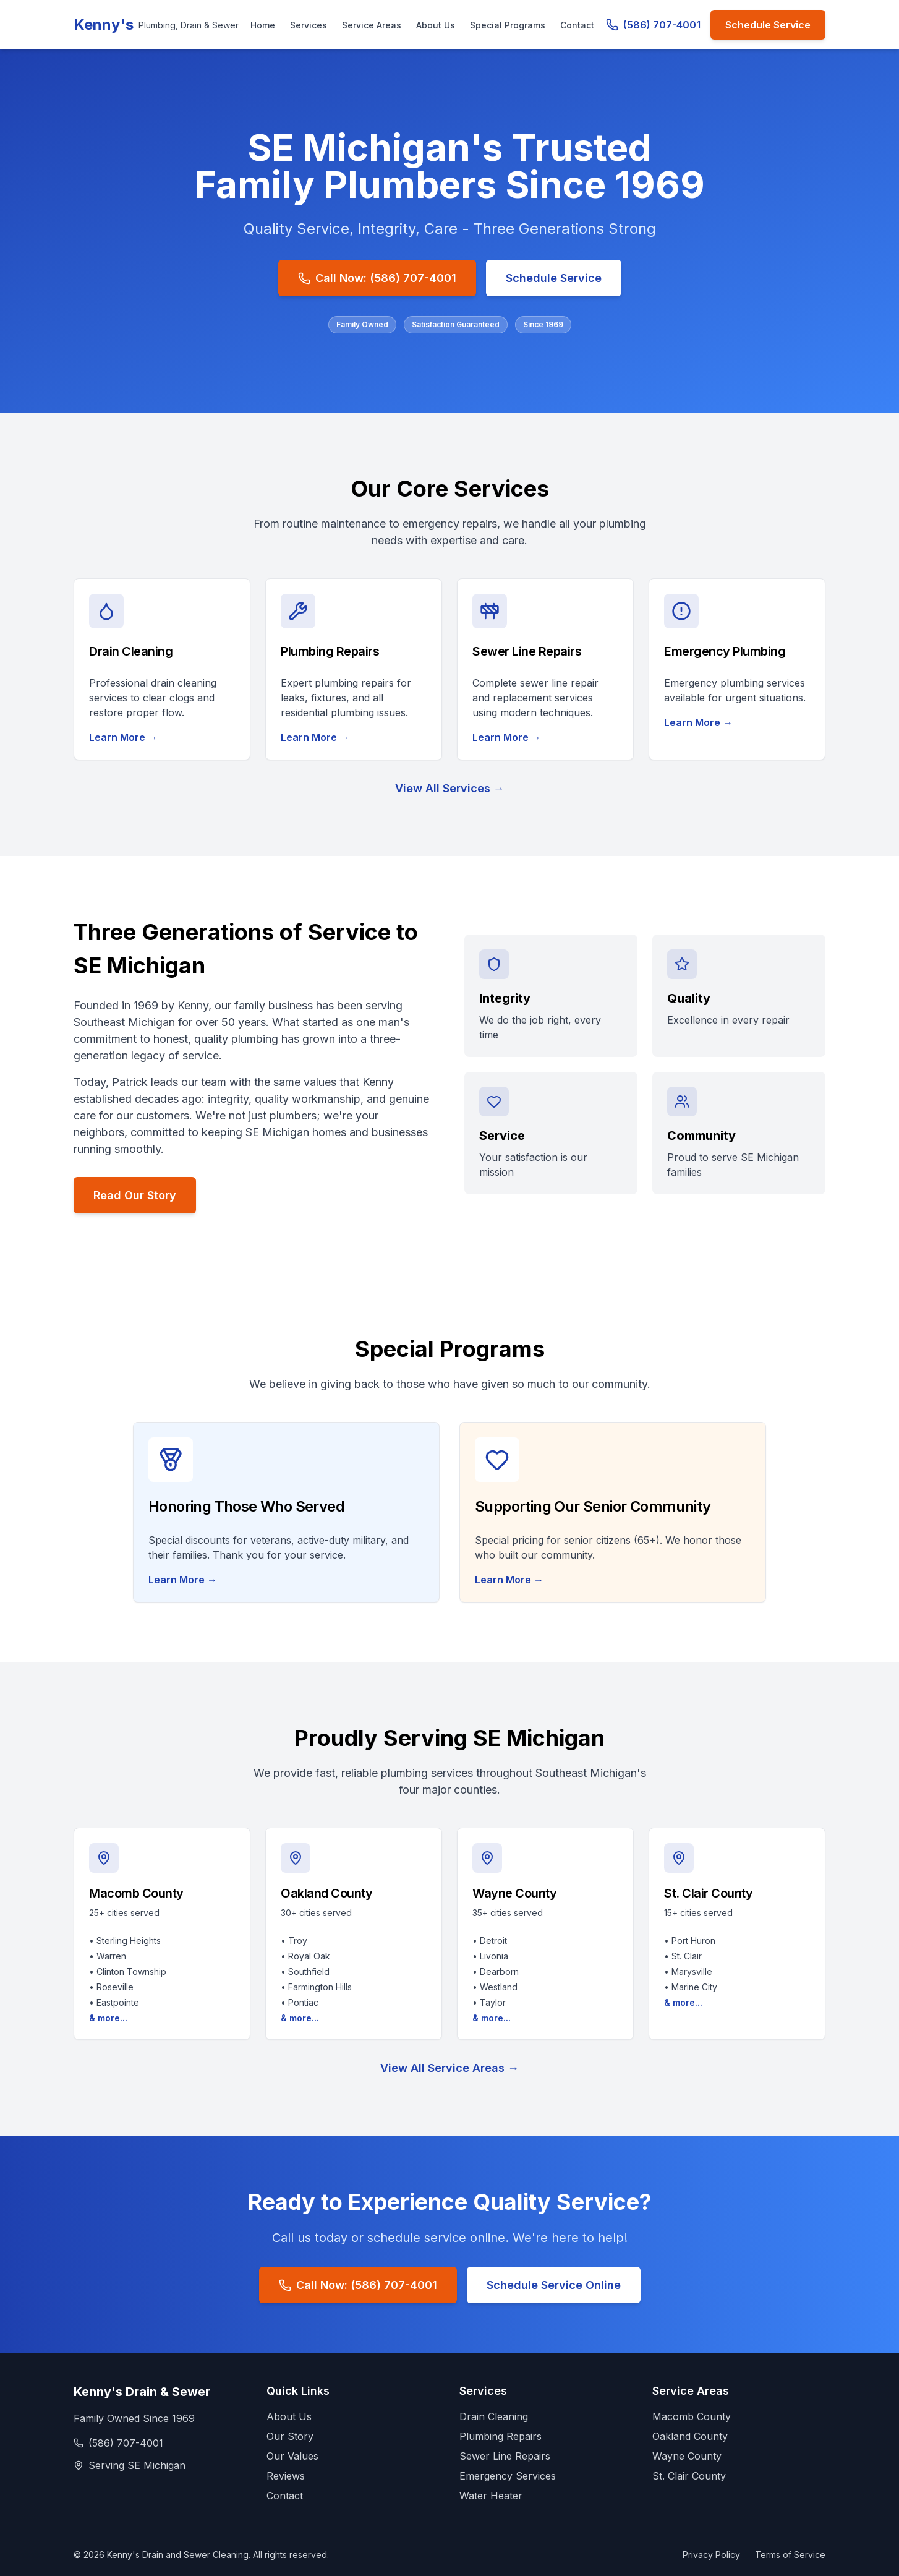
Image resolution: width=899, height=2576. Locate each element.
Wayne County (687, 2456)
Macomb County (691, 2416)
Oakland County (690, 2436)
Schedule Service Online (554, 2285)
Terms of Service (790, 2554)
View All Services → (450, 788)
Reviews (285, 2476)
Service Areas (371, 25)
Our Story (289, 2436)
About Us (435, 25)
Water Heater (490, 2495)
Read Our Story (134, 1195)
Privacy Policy (711, 2554)
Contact (577, 25)
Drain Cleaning (493, 2416)
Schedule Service (768, 25)
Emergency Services (507, 2476)
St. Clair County (689, 2476)
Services (308, 25)
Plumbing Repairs (500, 2436)
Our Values (292, 2456)
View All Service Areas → (449, 2067)
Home (262, 25)
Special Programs (507, 25)
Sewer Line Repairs (504, 2456)
